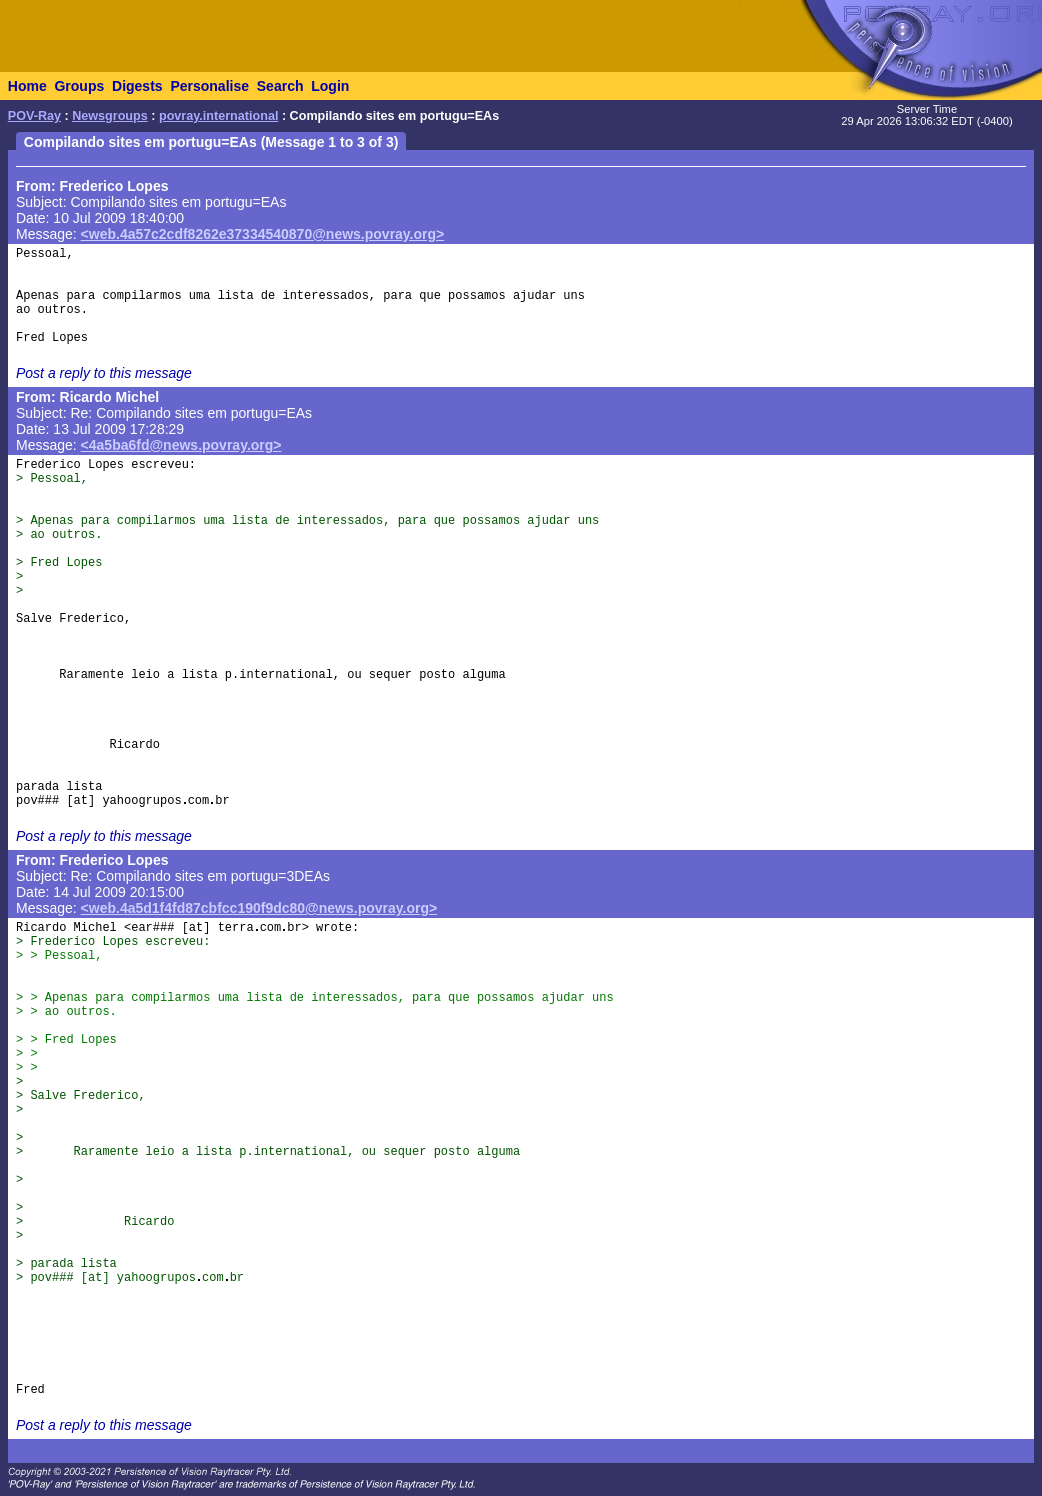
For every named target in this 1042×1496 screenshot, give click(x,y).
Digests (137, 86)
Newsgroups (110, 116)
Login (330, 86)
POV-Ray (34, 116)
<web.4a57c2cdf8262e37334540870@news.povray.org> (263, 234)
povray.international (218, 116)
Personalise (209, 86)
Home (27, 86)
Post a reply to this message (104, 373)
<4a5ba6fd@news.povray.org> (181, 445)
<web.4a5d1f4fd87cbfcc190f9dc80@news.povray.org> (259, 908)
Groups (79, 86)
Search (280, 86)
